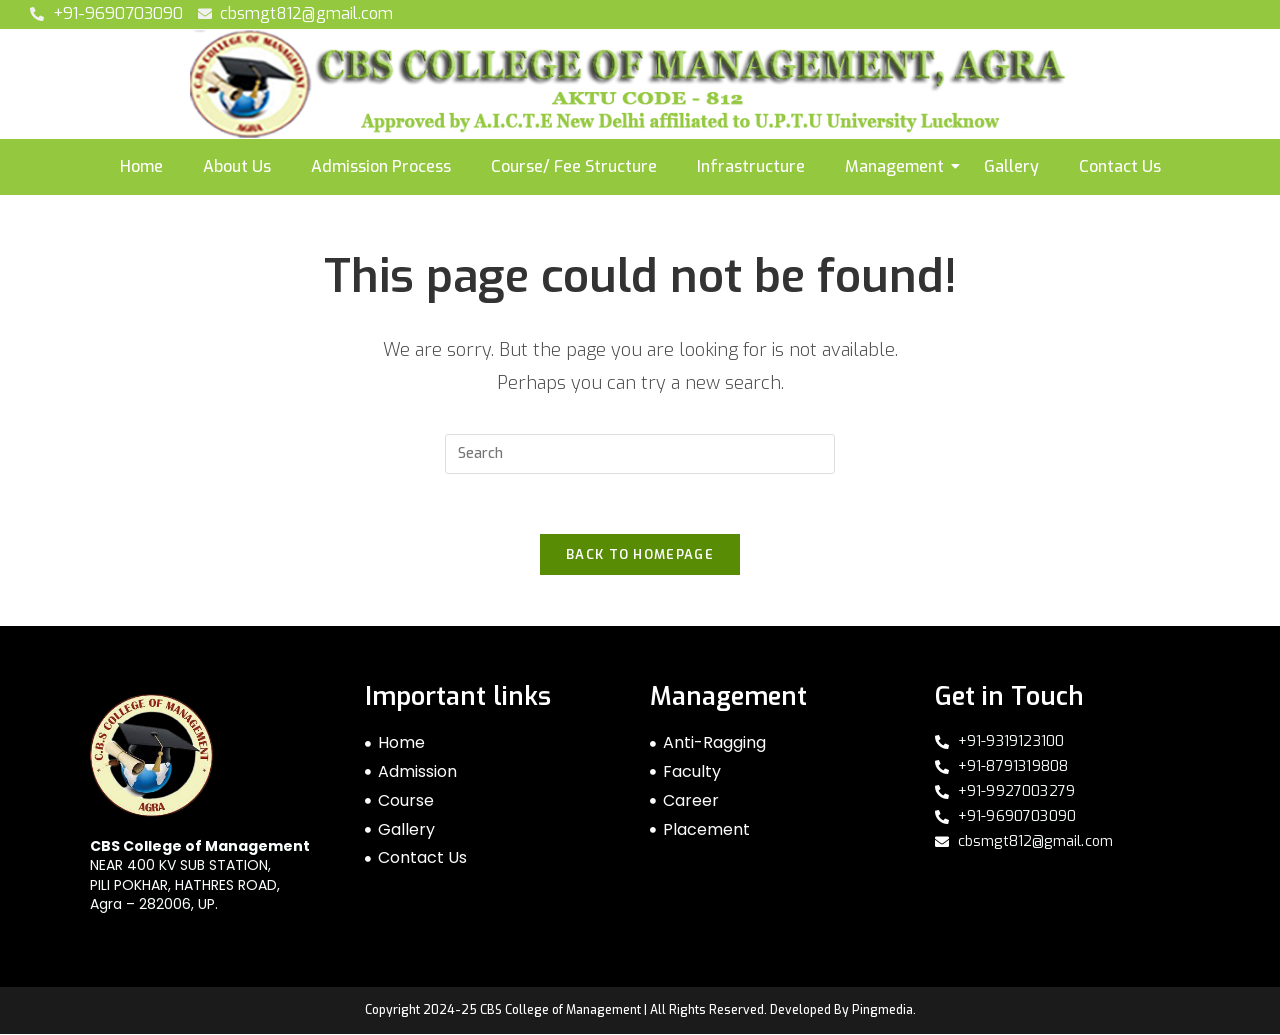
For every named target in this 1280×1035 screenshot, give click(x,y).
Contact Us (1120, 166)
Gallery (1011, 166)
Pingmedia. (884, 1011)
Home (141, 166)
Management (894, 166)
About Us (237, 166)
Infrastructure (751, 166)
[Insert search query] (640, 454)
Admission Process (381, 166)
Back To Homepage (640, 555)
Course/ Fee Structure (574, 166)
